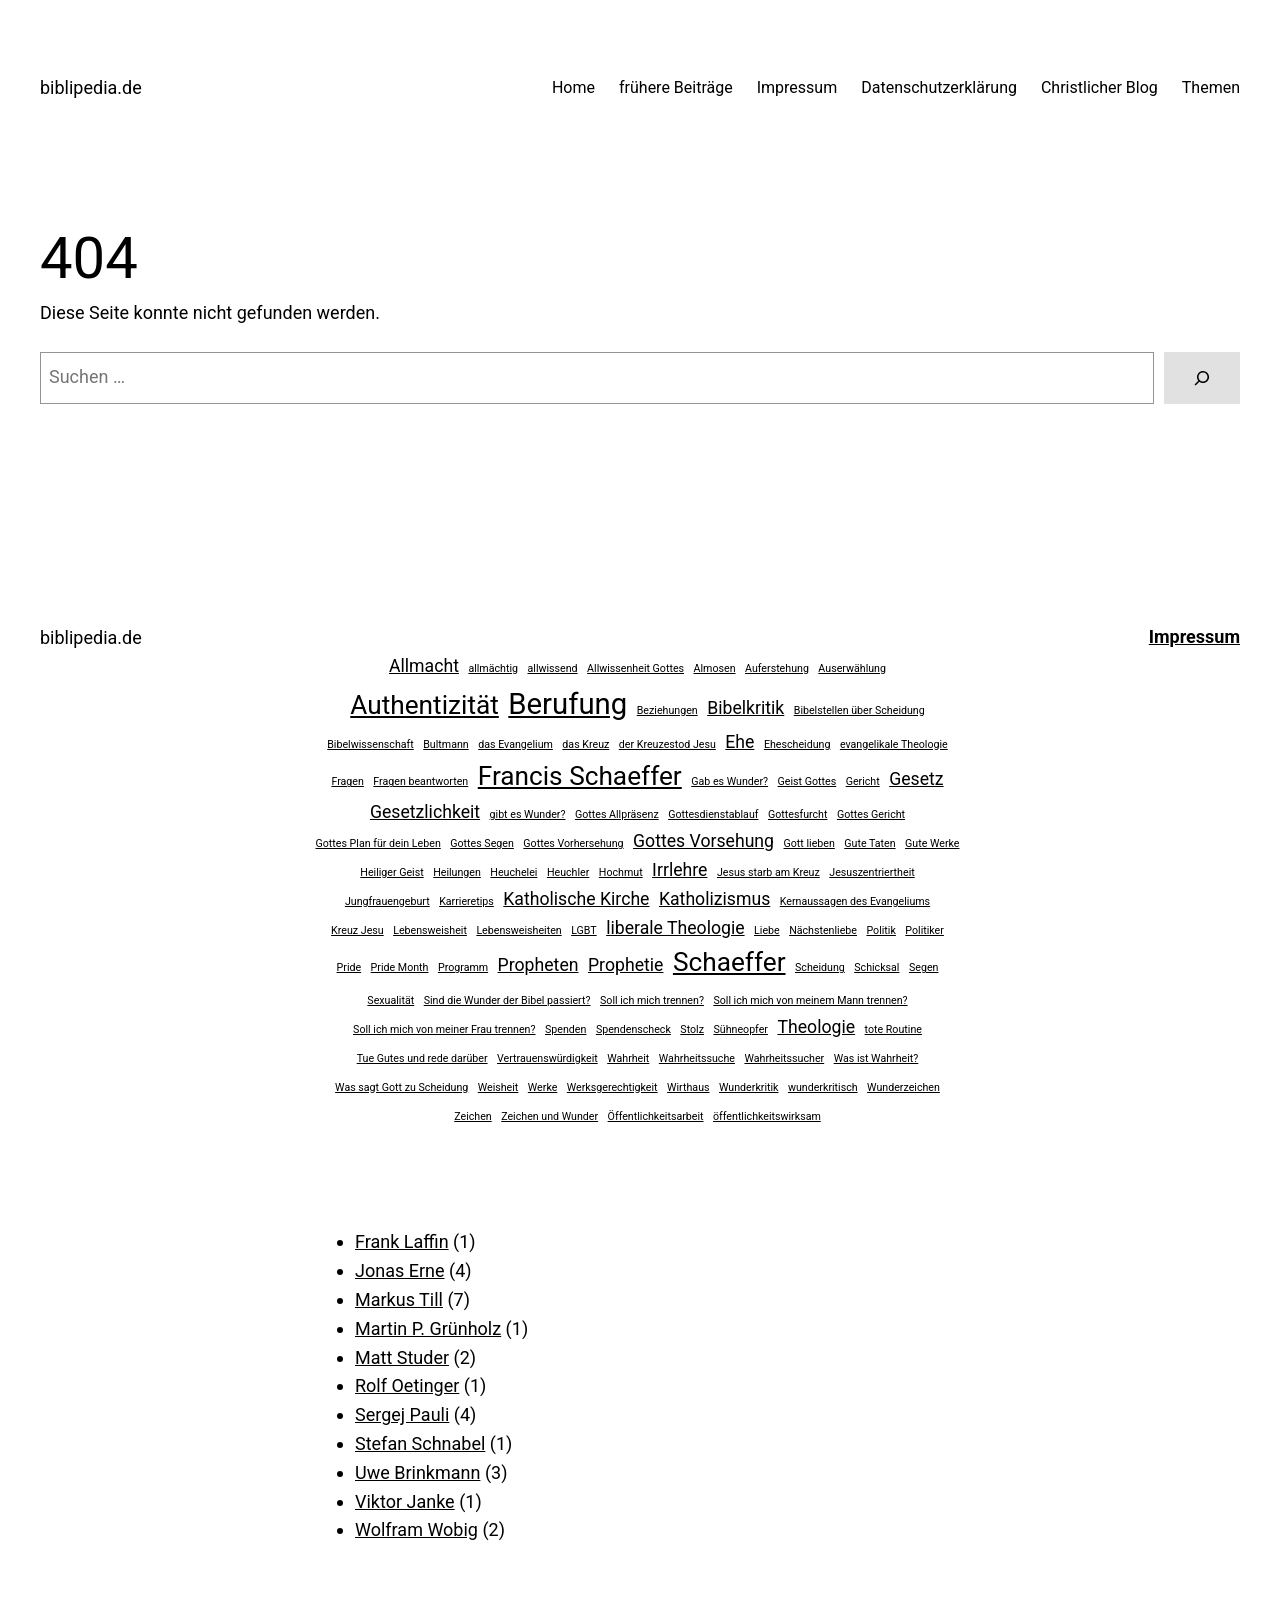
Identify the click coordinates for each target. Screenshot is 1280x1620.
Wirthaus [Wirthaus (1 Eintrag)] (688, 1087)
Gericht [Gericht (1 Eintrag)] (863, 781)
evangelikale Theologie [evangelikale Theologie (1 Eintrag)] (894, 744)
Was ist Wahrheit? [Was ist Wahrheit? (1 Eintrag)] (876, 1058)
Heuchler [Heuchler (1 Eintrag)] (568, 872)
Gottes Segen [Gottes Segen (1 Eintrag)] (482, 843)
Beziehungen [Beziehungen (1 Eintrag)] (667, 710)
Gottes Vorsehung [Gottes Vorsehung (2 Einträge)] (703, 841)
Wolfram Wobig (416, 1529)
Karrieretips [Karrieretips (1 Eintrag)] (466, 901)
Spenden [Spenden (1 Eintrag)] (565, 1029)
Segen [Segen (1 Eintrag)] (924, 967)
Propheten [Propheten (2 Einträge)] (538, 965)
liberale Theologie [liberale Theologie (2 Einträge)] (675, 928)
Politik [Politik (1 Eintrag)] (880, 930)
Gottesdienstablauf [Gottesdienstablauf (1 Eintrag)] (713, 814)
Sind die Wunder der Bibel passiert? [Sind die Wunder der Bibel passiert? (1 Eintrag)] (507, 1000)
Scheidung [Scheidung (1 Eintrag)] (820, 967)
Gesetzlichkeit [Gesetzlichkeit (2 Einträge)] (425, 812)
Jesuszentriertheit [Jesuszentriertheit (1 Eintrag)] (871, 872)
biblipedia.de (91, 87)
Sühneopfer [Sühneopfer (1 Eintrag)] (740, 1029)
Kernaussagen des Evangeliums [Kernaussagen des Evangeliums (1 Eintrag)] (855, 901)
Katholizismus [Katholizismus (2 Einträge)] (714, 899)
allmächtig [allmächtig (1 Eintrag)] (493, 668)
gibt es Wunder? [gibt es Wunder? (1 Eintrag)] (528, 814)
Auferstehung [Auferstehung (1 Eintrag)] (777, 668)
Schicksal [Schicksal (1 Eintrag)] (876, 967)
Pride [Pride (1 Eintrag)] (349, 967)
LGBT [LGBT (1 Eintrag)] (584, 930)
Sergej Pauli (402, 1414)
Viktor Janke (405, 1501)
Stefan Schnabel (420, 1443)
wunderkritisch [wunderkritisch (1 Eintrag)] (823, 1087)
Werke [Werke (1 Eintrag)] (543, 1087)
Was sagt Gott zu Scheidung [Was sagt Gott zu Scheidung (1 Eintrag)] (401, 1087)
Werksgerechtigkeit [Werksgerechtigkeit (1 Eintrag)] (612, 1087)
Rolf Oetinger (407, 1385)
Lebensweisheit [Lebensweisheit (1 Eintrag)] (430, 930)
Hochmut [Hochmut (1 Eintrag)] (621, 872)
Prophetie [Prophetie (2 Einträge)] (625, 965)
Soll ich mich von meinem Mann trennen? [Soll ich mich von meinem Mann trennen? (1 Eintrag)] (810, 1000)
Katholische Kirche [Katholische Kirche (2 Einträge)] (576, 899)
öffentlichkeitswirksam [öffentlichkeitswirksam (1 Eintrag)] (767, 1116)
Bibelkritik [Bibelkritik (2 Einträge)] (745, 708)
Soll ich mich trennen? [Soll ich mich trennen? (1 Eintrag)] (652, 1000)
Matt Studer (402, 1357)
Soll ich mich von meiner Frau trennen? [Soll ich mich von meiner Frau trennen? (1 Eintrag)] (444, 1029)
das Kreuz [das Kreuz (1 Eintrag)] (585, 744)
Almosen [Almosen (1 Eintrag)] (715, 668)
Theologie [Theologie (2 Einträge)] (816, 1027)
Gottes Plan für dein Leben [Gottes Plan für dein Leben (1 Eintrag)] (378, 843)
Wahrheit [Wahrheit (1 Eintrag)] (628, 1058)
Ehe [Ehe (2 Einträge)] (739, 742)
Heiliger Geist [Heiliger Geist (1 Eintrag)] (391, 872)
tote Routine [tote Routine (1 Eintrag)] (893, 1029)
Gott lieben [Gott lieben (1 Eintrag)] (809, 843)
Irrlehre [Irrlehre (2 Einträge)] (679, 870)
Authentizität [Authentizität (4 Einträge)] (424, 705)
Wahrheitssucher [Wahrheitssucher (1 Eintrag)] (784, 1058)
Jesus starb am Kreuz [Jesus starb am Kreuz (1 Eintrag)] (768, 872)
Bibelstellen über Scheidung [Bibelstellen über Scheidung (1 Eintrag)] (859, 710)
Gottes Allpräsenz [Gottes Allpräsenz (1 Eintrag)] (617, 814)
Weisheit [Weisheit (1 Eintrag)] (498, 1087)
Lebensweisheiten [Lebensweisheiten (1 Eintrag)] (518, 930)
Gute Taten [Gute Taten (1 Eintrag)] (869, 843)
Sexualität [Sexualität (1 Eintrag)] (390, 1000)
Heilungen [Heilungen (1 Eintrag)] (457, 872)
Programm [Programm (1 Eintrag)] (463, 967)
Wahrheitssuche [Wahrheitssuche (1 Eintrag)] (697, 1058)
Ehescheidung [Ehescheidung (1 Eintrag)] (797, 744)
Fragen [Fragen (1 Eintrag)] (347, 781)
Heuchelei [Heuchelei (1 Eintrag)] (513, 872)
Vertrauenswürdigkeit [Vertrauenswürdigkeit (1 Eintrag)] (547, 1058)
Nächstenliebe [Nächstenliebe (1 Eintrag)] (823, 930)
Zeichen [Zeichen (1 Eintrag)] (473, 1116)
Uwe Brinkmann (417, 1472)
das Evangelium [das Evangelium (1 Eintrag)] (515, 744)
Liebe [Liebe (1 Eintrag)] (767, 930)
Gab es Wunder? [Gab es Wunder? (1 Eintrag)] (729, 781)
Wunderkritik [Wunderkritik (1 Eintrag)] (748, 1087)
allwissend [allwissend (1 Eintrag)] (553, 668)
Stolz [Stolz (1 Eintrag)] (692, 1029)
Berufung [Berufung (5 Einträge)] (567, 704)
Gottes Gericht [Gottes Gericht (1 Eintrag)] (871, 814)
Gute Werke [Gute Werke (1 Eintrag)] (932, 843)
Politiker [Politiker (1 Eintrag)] (924, 930)
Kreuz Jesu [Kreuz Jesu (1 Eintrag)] (357, 930)
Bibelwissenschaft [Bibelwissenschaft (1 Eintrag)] (370, 744)
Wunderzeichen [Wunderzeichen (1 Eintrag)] (903, 1087)
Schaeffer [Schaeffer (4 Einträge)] (729, 962)
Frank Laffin (402, 1241)
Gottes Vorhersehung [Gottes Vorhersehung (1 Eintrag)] (573, 843)
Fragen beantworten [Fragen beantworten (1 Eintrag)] (420, 781)
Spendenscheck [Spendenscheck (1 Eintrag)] (633, 1029)
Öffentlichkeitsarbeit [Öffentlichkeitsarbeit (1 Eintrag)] (656, 1116)
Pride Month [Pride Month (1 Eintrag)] (400, 967)
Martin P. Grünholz (428, 1328)
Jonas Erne (400, 1270)
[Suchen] (1202, 378)
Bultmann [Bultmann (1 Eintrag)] (446, 744)
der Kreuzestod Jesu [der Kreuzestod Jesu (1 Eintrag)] (667, 744)
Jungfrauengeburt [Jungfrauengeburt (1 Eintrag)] (387, 901)
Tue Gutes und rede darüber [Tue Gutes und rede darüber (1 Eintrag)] (422, 1058)
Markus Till (399, 1299)
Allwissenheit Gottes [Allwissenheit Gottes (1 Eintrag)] (635, 668)
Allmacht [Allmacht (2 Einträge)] (424, 666)
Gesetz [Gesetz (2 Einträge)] (916, 779)
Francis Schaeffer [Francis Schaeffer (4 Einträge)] (580, 776)
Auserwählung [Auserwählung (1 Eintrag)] (852, 668)
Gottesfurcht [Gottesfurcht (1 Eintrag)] (797, 814)
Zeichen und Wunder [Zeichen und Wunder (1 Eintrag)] (549, 1116)
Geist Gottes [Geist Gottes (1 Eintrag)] (807, 781)
